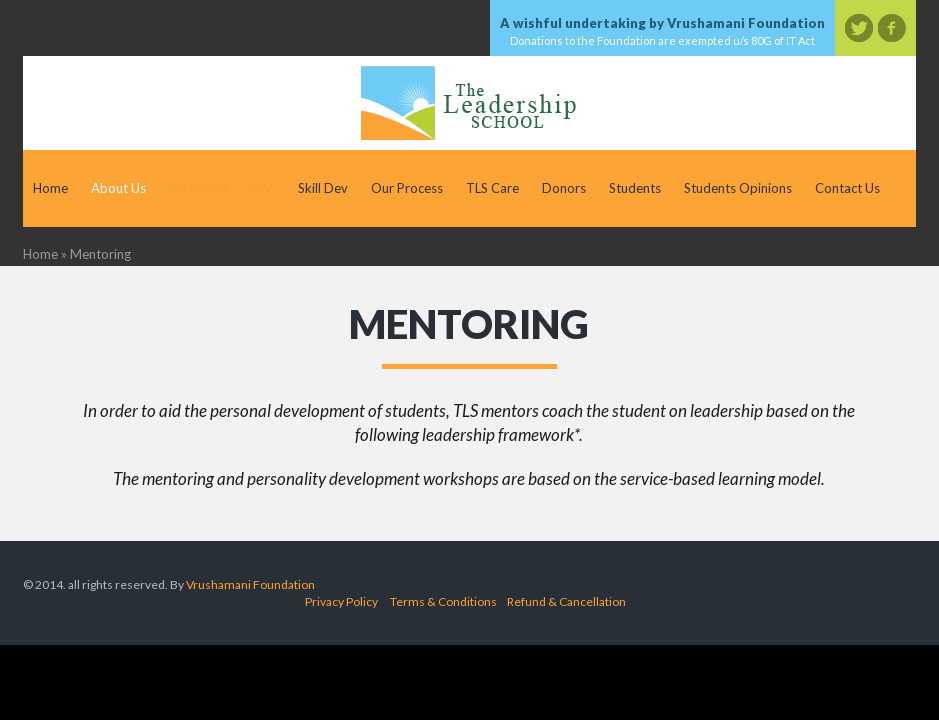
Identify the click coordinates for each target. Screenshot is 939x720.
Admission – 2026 (222, 188)
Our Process (407, 188)
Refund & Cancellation (566, 601)
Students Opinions (738, 188)
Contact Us (847, 188)
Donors (564, 188)
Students (635, 188)
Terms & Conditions (443, 601)
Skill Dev (323, 188)
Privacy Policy (341, 601)
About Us (118, 188)
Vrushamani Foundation (250, 584)
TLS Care (492, 188)
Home (50, 188)
